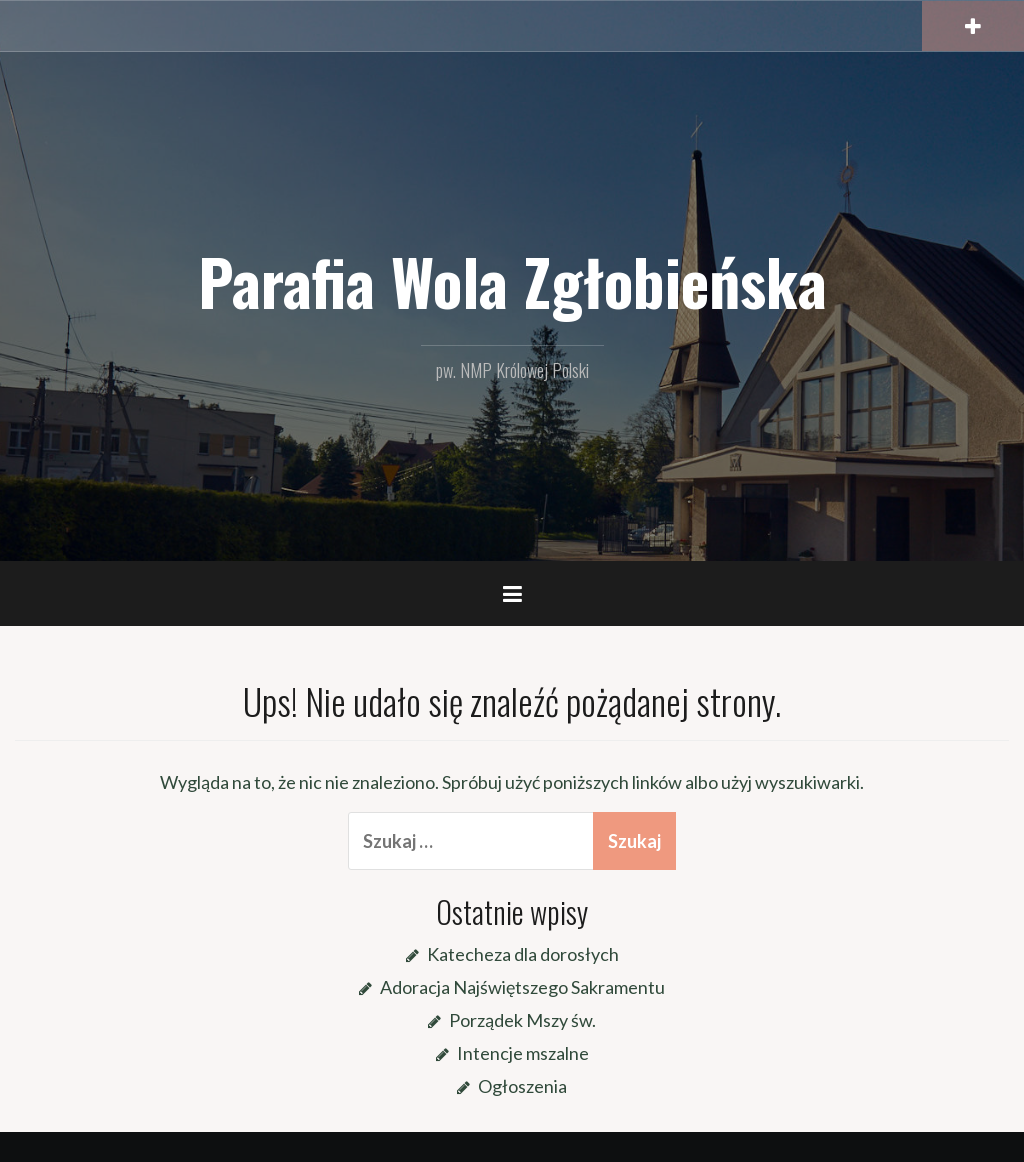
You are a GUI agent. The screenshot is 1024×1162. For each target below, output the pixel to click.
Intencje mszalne (523, 1053)
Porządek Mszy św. (522, 1020)
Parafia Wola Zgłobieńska (512, 281)
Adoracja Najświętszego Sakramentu (522, 987)
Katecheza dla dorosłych (523, 954)
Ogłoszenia (522, 1086)
